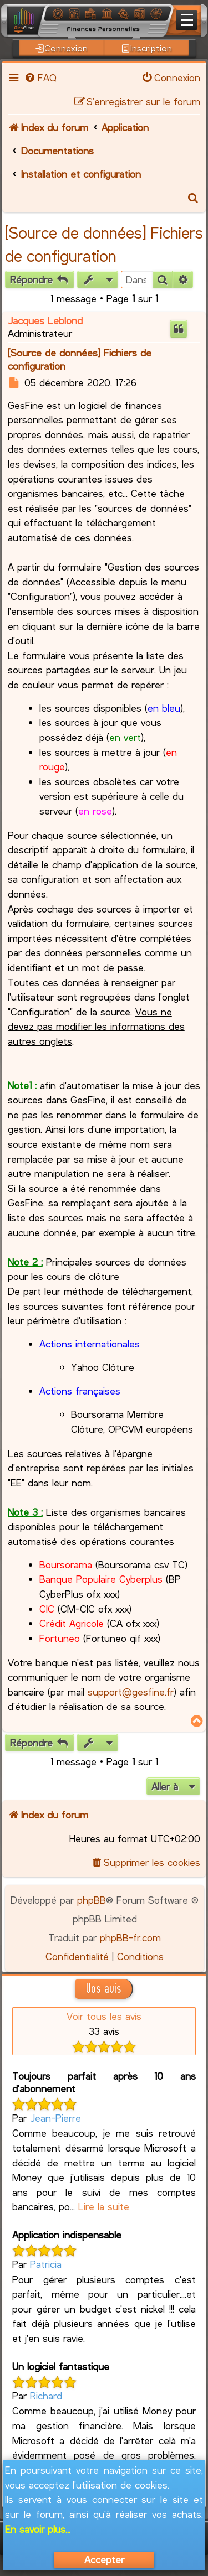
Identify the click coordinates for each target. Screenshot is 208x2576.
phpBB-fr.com (130, 1937)
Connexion (61, 48)
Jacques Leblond (45, 320)
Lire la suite (103, 2206)
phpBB (91, 1900)
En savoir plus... (37, 2529)
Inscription (146, 48)
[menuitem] (40, 77)
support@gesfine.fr (131, 1692)
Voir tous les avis (104, 2016)
